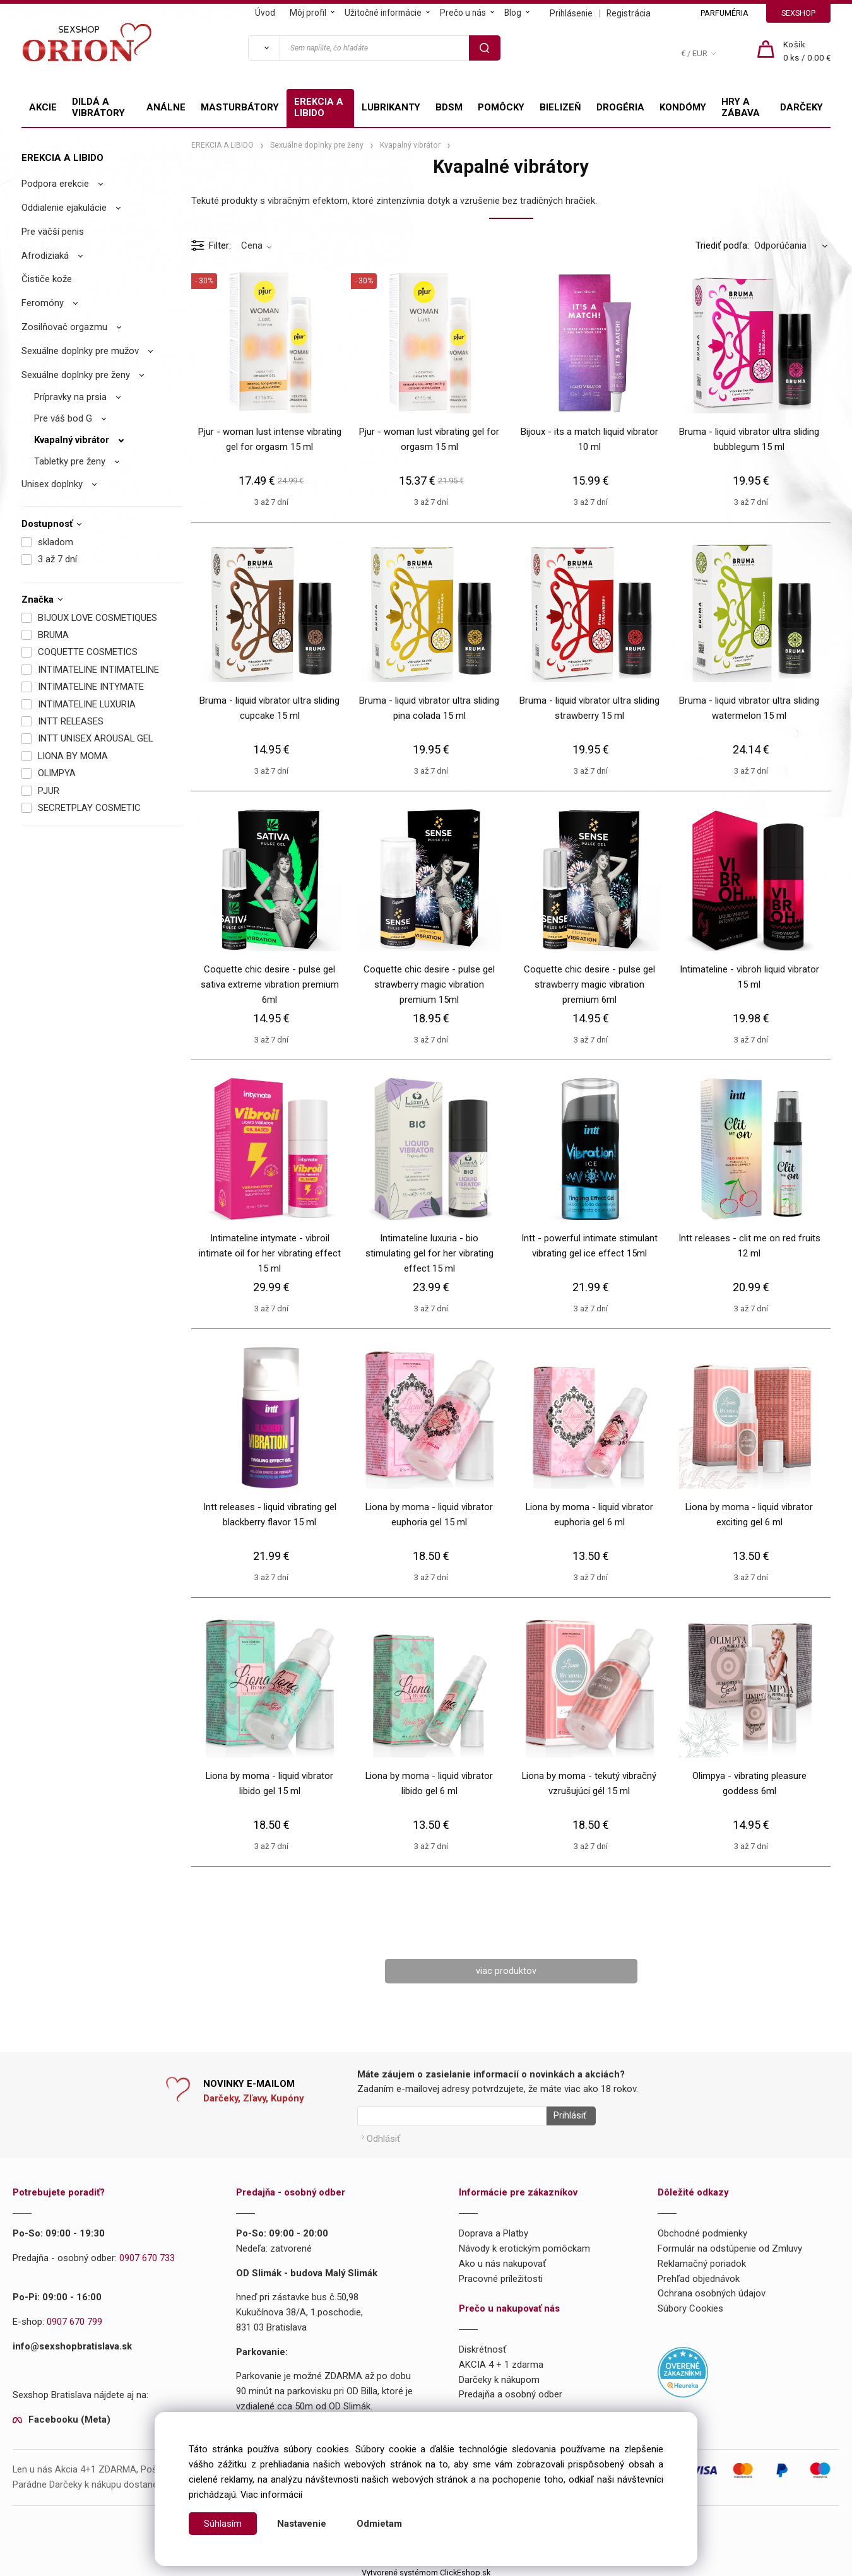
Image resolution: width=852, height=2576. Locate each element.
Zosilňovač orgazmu (64, 327)
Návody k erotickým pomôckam (524, 2244)
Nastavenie (301, 2523)
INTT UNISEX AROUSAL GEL (95, 738)
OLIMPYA (57, 773)
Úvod (265, 13)
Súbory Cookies (690, 2304)
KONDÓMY (683, 107)
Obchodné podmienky (702, 2229)
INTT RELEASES (71, 721)
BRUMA (53, 635)
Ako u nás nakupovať (502, 2260)
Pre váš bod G (63, 418)
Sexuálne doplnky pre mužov (80, 351)
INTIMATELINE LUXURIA (87, 704)
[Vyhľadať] (264, 48)
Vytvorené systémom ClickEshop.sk (426, 2568)
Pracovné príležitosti (501, 2274)
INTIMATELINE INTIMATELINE (98, 670)
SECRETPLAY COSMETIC (89, 808)
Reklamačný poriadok (702, 2260)
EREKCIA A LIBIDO (318, 107)
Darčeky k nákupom (499, 2375)
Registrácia (628, 13)
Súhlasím (223, 2523)
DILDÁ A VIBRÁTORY (98, 107)
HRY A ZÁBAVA (740, 107)
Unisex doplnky (52, 484)
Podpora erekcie (55, 183)
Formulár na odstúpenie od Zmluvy (730, 2244)
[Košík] (807, 51)
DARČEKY (801, 107)
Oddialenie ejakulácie (64, 207)
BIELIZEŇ (560, 107)
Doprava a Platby (493, 2229)
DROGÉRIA (620, 107)
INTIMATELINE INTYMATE (91, 687)
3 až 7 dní (57, 559)
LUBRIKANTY (391, 107)
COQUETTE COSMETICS (88, 652)
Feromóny (42, 303)
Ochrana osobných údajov (712, 2289)
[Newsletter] (452, 2116)
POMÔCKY (501, 107)
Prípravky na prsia (70, 397)
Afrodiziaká (45, 255)
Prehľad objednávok (699, 2274)
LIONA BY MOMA (73, 756)
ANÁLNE (166, 107)
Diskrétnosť (482, 2345)
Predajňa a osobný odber (510, 2390)
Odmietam (379, 2523)
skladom (55, 542)
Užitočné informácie (383, 13)
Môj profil (308, 13)
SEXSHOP (798, 13)
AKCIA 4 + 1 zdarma (501, 2360)
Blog (512, 13)
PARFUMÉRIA (724, 13)
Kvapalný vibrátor (71, 440)
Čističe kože (46, 279)
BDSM (449, 107)
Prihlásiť (566, 2116)
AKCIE (43, 107)
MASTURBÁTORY (240, 107)
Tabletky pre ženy (69, 461)
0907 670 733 (147, 2254)
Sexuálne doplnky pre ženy (75, 375)
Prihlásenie (571, 13)
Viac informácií (271, 2494)
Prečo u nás (463, 13)
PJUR (48, 791)
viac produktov (506, 1970)
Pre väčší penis (52, 231)
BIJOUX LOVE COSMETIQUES (97, 618)
